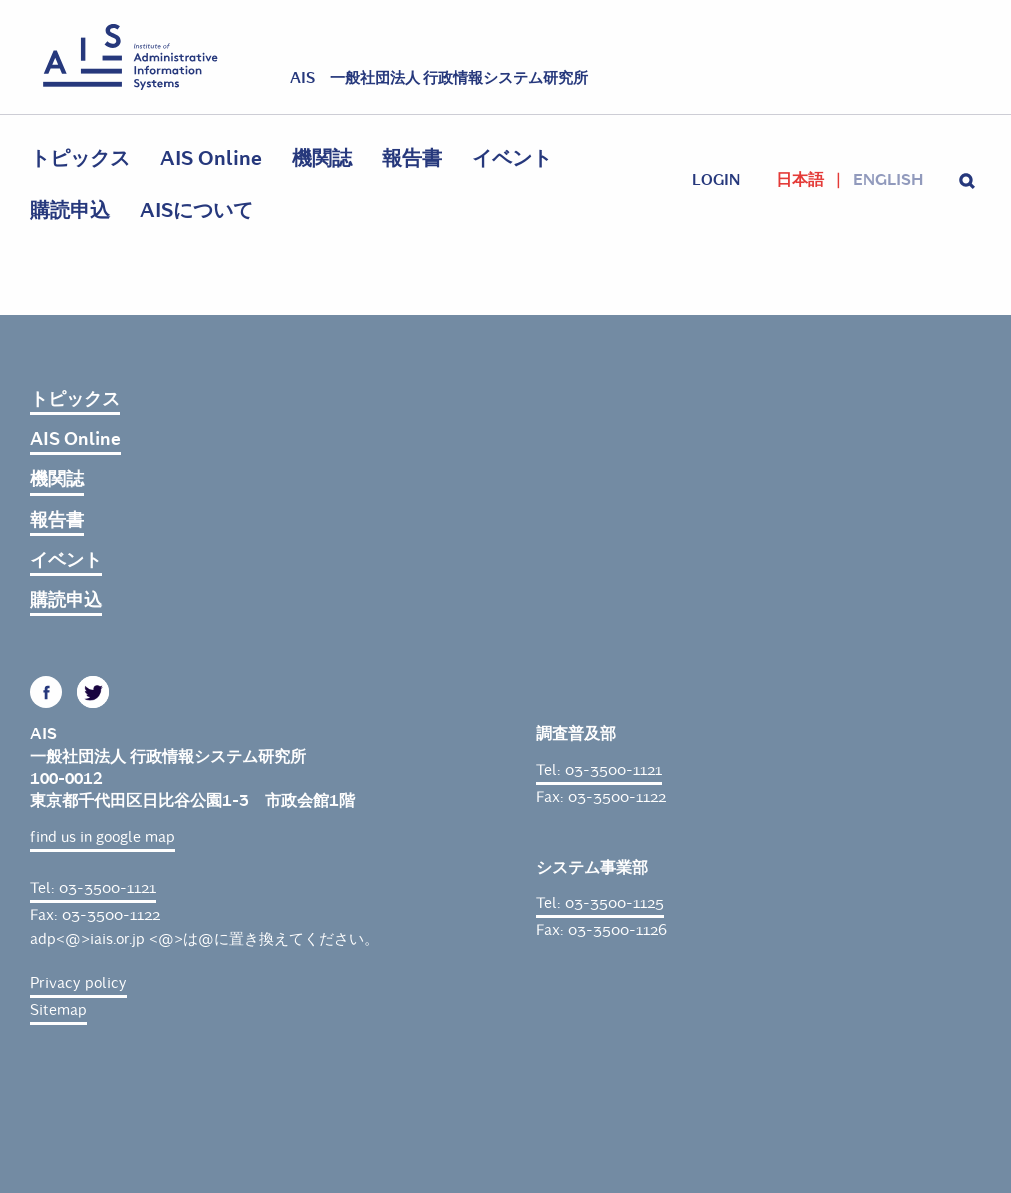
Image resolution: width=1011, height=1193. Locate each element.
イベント (512, 158)
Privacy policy (78, 983)
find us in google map (102, 837)
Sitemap (58, 1010)
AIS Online (211, 158)
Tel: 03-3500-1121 (93, 888)
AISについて (196, 210)
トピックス (80, 158)
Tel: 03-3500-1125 (600, 903)
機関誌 (322, 158)
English (888, 180)
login (716, 180)
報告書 (412, 158)
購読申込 (70, 210)
